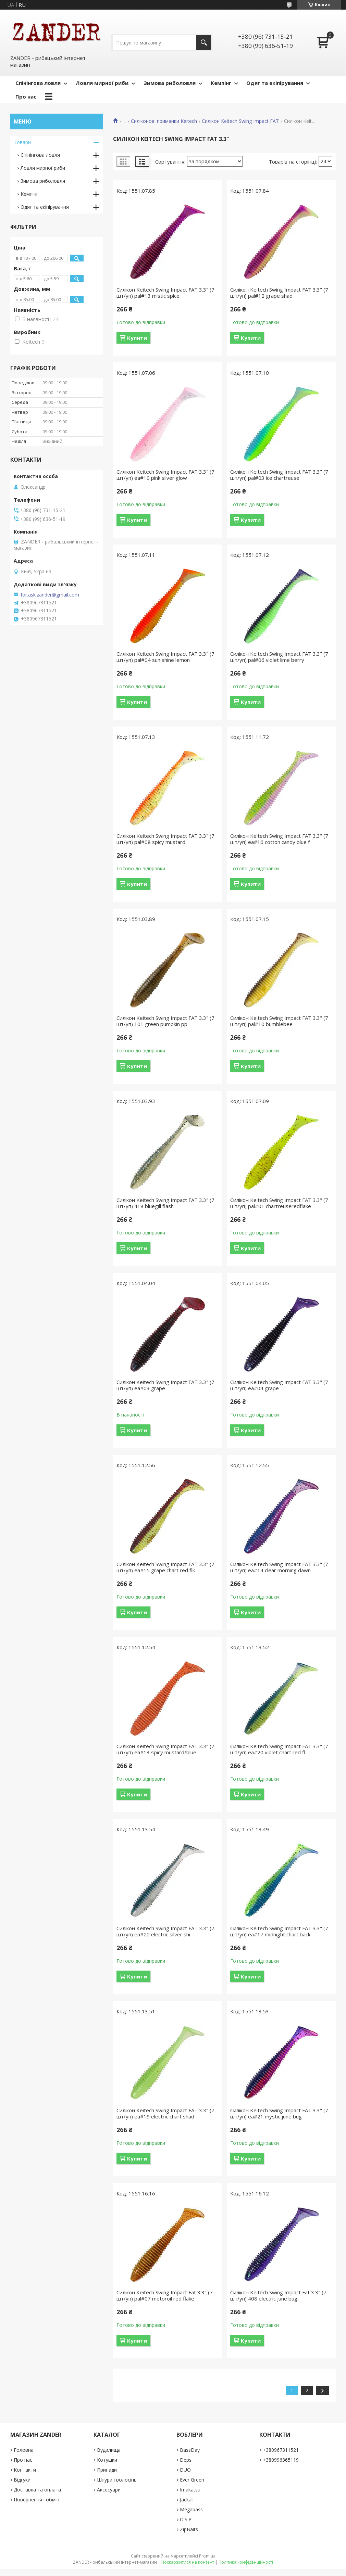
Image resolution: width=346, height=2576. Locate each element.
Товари (22, 142)
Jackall (187, 2499)
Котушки (107, 2460)
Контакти (25, 2469)
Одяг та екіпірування (274, 82)
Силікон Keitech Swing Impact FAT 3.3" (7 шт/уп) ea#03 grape (165, 1385)
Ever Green (192, 2479)
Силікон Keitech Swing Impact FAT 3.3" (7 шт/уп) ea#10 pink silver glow (165, 475)
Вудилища (109, 2450)
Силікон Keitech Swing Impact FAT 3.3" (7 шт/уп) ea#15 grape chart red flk (165, 1567)
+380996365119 (281, 2460)
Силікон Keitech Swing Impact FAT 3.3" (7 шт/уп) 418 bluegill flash (165, 1203)
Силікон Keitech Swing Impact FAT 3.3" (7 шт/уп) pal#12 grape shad (279, 292)
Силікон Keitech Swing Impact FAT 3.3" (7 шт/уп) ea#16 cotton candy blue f (279, 839)
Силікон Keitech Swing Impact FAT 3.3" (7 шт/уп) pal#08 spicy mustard (165, 839)
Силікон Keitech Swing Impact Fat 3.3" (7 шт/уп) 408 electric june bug (278, 2295)
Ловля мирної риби (102, 82)
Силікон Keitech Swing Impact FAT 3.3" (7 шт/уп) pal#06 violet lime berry (279, 657)
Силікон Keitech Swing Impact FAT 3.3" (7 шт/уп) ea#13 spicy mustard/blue (165, 1749)
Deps (185, 2460)
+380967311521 (281, 2450)
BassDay (190, 2450)
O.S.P (185, 2519)
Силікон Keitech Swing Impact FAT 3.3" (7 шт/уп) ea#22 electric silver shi (165, 1931)
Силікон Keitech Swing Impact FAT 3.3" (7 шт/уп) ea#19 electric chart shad (165, 2113)
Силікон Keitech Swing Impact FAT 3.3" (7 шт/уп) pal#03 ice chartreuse (279, 475)
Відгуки (22, 2479)
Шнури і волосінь (117, 2479)
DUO (185, 2469)
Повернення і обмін (36, 2499)
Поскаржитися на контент (187, 2562)
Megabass (191, 2509)
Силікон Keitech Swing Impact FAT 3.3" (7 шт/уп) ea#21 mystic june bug (279, 2113)
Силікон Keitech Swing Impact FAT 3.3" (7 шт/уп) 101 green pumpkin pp (165, 1021)
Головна (24, 2450)
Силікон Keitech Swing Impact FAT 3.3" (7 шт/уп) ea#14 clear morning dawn (279, 1567)
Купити (137, 337)
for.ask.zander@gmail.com (50, 595)
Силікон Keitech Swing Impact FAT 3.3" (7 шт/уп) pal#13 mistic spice (165, 292)
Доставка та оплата (37, 2489)
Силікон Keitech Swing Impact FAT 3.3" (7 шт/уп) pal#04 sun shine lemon (165, 657)
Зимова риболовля (170, 82)
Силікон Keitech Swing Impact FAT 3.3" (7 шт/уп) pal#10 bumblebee (279, 1021)
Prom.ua (207, 2556)
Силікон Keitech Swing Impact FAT (240, 121)
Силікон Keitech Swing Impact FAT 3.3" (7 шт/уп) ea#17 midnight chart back (279, 1931)
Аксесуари (109, 2489)
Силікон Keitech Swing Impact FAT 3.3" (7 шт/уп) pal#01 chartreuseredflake (279, 1203)
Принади (107, 2469)
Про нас (25, 96)
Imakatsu (190, 2489)
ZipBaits (189, 2529)
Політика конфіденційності (246, 2562)
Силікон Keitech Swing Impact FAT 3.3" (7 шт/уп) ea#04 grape (279, 1385)
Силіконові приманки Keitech (164, 121)
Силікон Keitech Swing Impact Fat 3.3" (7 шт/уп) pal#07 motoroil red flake (164, 2295)
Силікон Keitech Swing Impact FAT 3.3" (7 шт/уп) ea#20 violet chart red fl (279, 1749)
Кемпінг (221, 82)
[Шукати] (203, 42)
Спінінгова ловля (38, 82)
